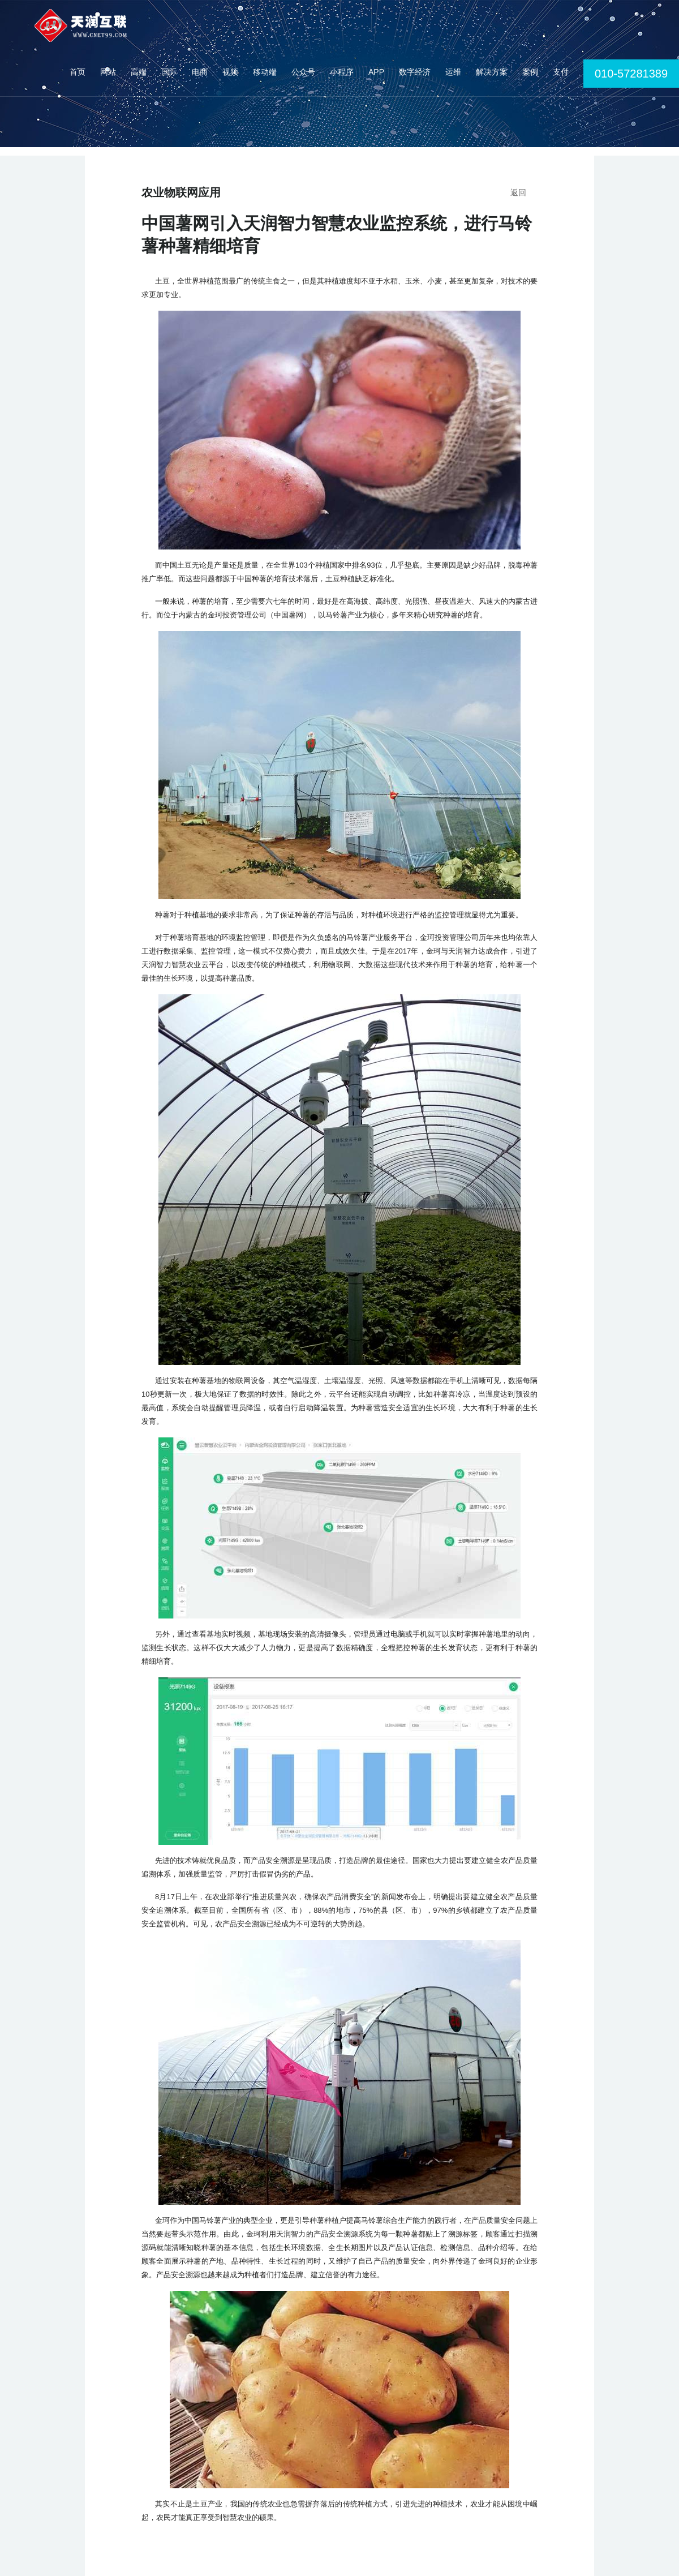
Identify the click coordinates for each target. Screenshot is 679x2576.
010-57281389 (631, 73)
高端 (139, 71)
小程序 (342, 71)
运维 (453, 71)
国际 (169, 71)
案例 (530, 71)
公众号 (303, 71)
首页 (77, 71)
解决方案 (492, 71)
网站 (108, 71)
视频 (230, 71)
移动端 (265, 71)
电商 (200, 71)
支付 (561, 71)
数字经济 (415, 71)
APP (376, 71)
